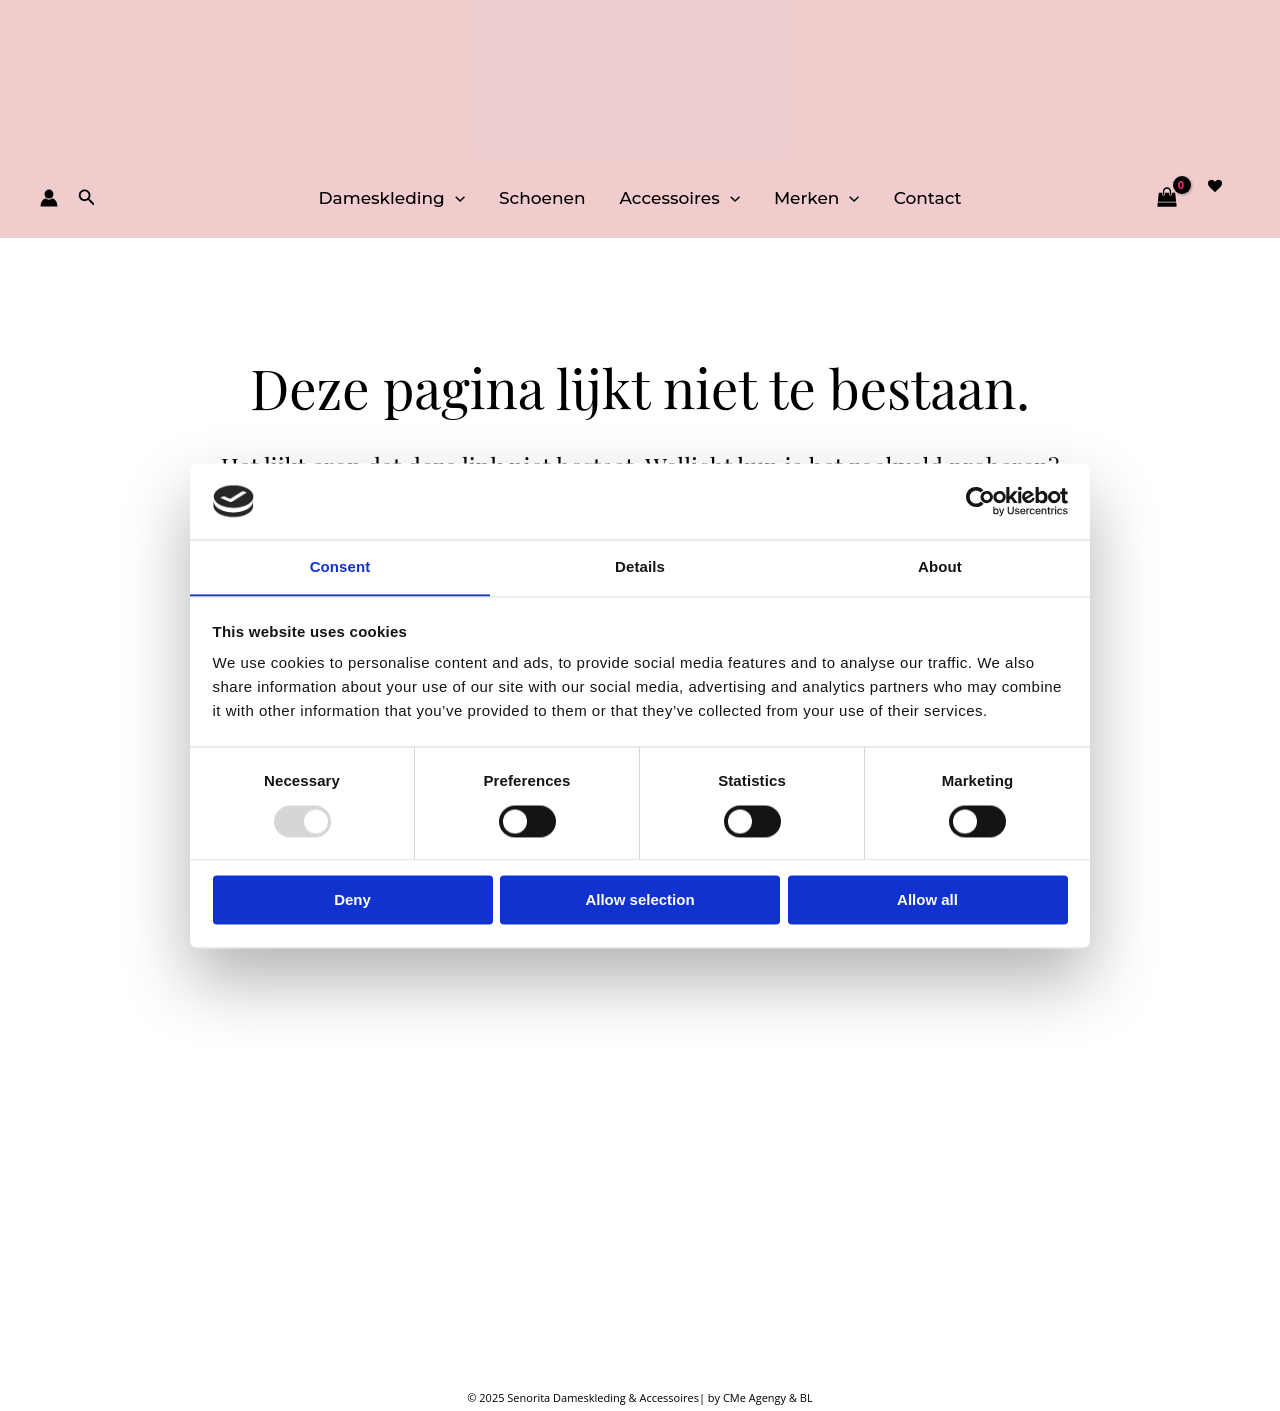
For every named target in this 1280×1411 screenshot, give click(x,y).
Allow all (927, 900)
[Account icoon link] (49, 198)
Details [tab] (640, 566)
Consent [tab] (340, 566)
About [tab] (940, 566)
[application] (455, 198)
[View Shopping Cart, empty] (1166, 198)
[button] (87, 198)
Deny (352, 900)
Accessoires (680, 198)
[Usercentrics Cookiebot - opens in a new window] (980, 501)
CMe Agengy (756, 1397)
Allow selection (639, 900)
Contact (928, 198)
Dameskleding (391, 198)
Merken (817, 198)
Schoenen (542, 198)
